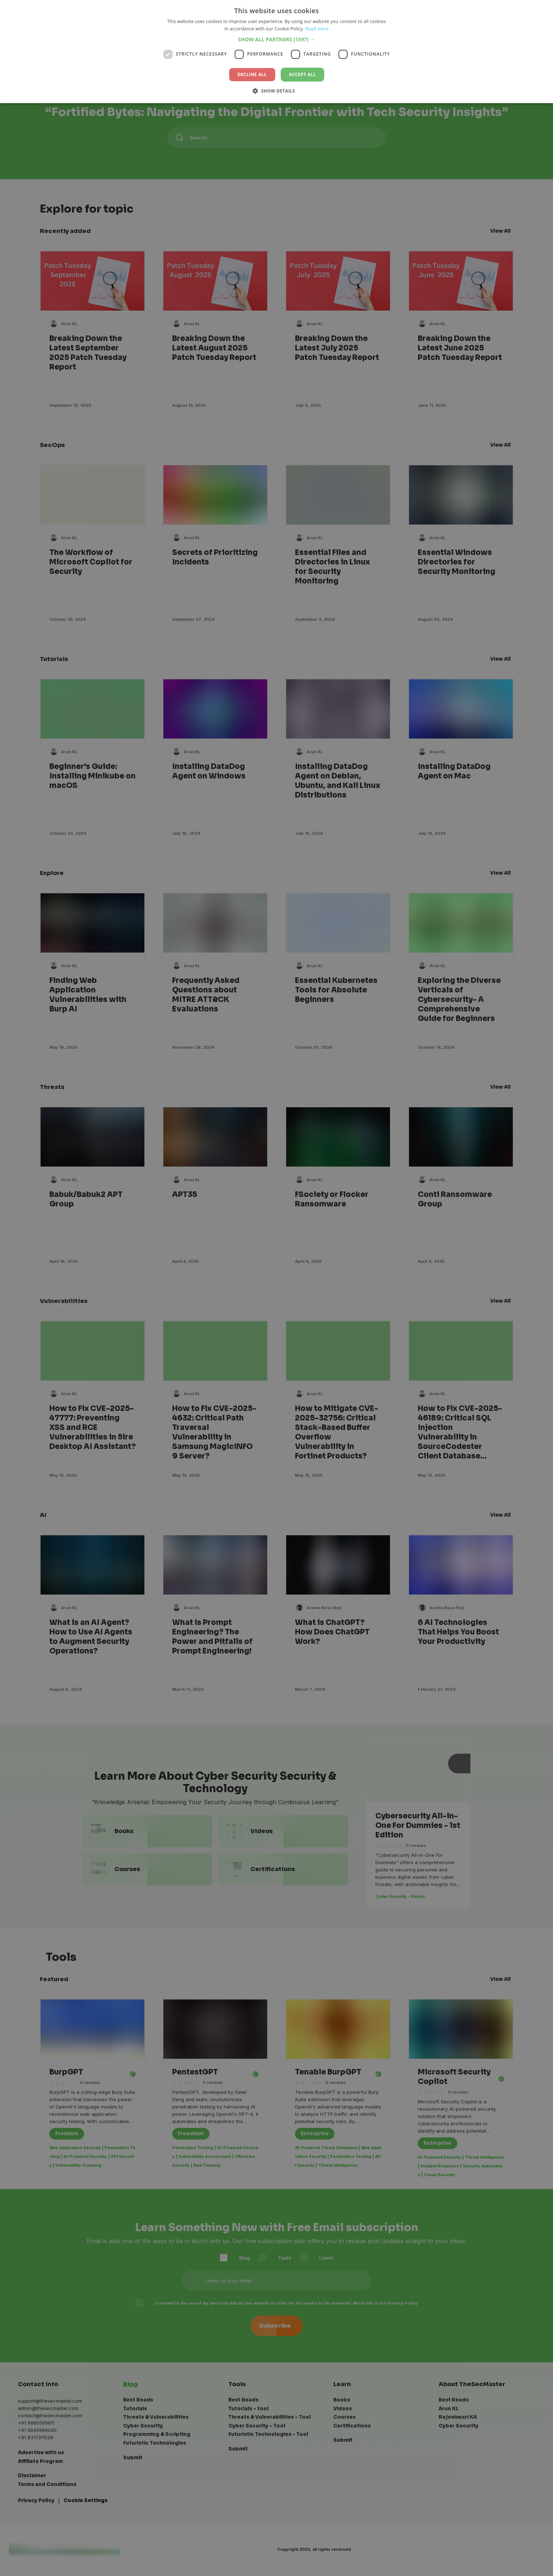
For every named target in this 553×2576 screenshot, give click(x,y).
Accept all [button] (302, 74)
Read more (317, 29)
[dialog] (276, 1288)
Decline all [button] (252, 74)
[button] (276, 39)
